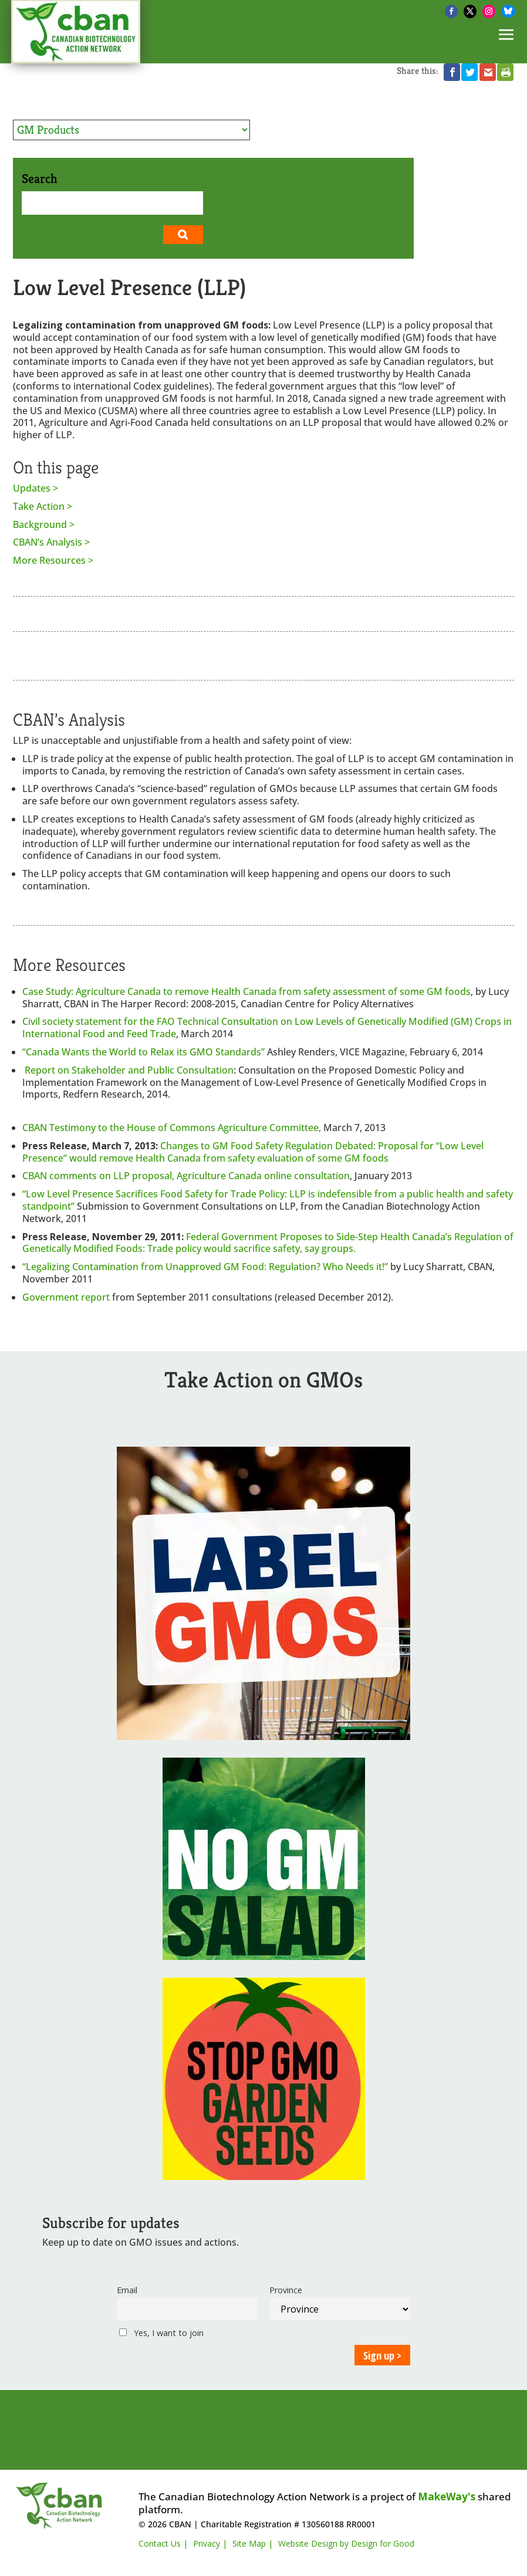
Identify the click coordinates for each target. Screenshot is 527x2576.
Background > (44, 525)
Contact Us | (163, 2543)
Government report (67, 1297)
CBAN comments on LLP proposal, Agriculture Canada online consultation (186, 1175)
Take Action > (42, 506)
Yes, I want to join (161, 2332)
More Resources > (53, 560)
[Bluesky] (508, 11)
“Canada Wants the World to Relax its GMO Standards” (144, 1051)
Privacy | (210, 2543)
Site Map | (252, 2543)
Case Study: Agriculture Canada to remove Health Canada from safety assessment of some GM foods (246, 991)
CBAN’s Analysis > (51, 542)
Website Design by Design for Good (346, 2543)
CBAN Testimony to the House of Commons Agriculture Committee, (172, 1127)
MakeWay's (446, 2496)
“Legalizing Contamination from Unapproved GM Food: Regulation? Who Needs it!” (205, 1266)
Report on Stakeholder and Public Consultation (129, 1070)
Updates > (35, 488)
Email (127, 2290)
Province (285, 2290)
